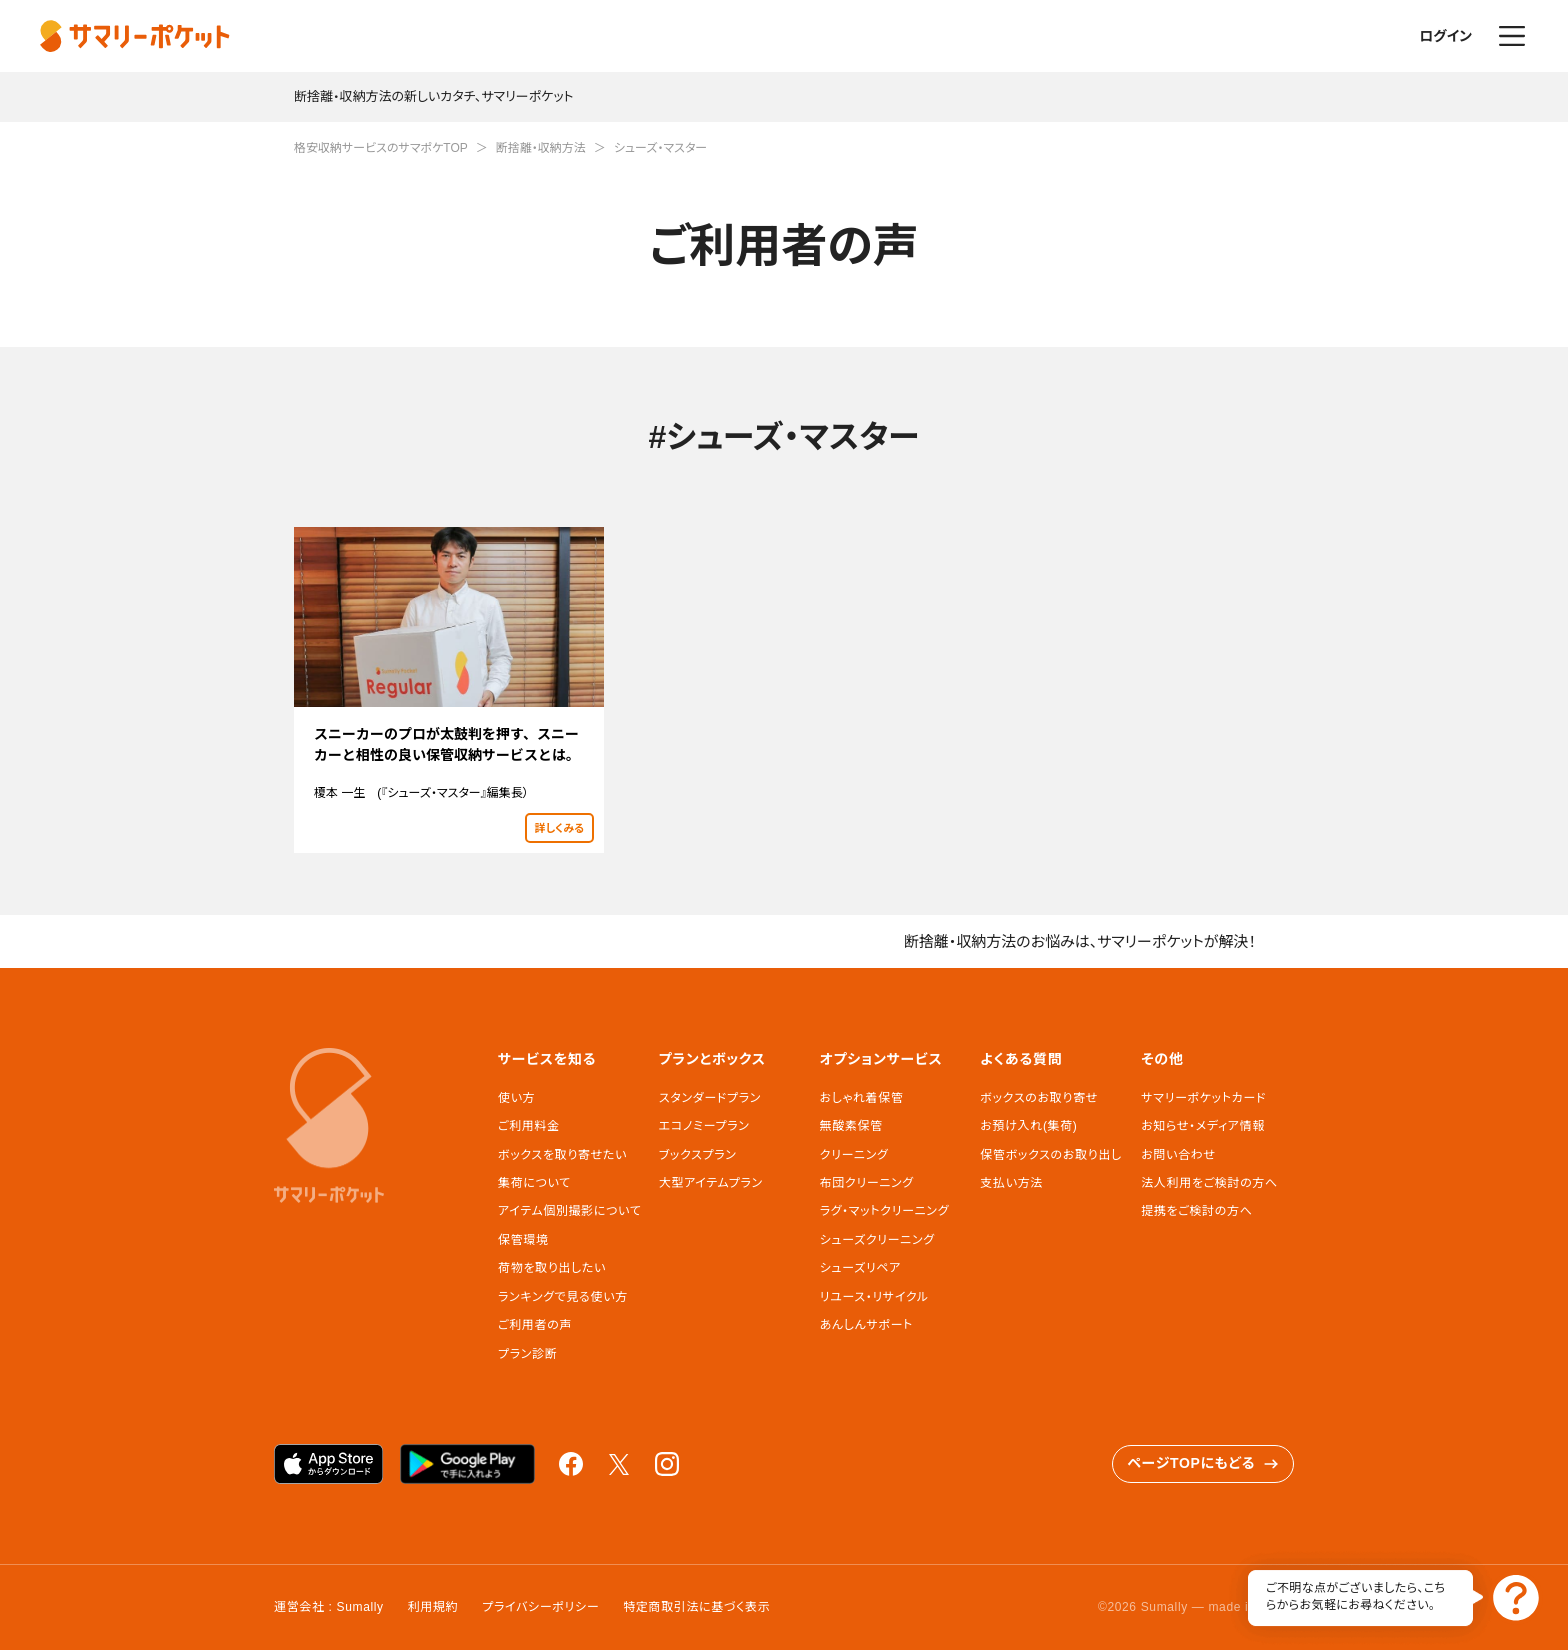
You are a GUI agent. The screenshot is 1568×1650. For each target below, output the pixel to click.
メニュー (1512, 36)
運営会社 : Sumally (329, 1607)
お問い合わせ (1178, 1155)
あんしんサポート (866, 1325)
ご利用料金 (529, 1126)
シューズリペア (860, 1268)
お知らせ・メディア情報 (1203, 1126)
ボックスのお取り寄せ (1038, 1098)
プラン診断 (527, 1354)
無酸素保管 (851, 1126)
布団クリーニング (867, 1183)
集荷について (534, 1183)
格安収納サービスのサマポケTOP (381, 148)
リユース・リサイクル (874, 1297)
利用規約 (433, 1607)
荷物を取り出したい (552, 1268)
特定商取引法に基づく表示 (696, 1607)
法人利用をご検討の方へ (1209, 1183)
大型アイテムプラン (711, 1183)
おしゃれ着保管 (862, 1098)
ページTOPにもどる (1203, 1463)
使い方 (516, 1098)
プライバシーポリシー (540, 1607)
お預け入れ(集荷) (1028, 1126)
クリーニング (854, 1155)
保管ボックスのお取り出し (1050, 1155)
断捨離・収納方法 (541, 148)
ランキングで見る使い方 (563, 1297)
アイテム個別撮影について (569, 1211)
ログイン (1445, 36)
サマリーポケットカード (1203, 1098)
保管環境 (523, 1240)
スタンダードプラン (710, 1098)
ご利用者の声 (535, 1325)
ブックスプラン (698, 1155)
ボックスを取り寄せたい (562, 1155)
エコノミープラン (704, 1126)
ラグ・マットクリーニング (885, 1211)
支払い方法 (1011, 1183)
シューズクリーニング (877, 1240)
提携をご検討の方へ (1196, 1211)
